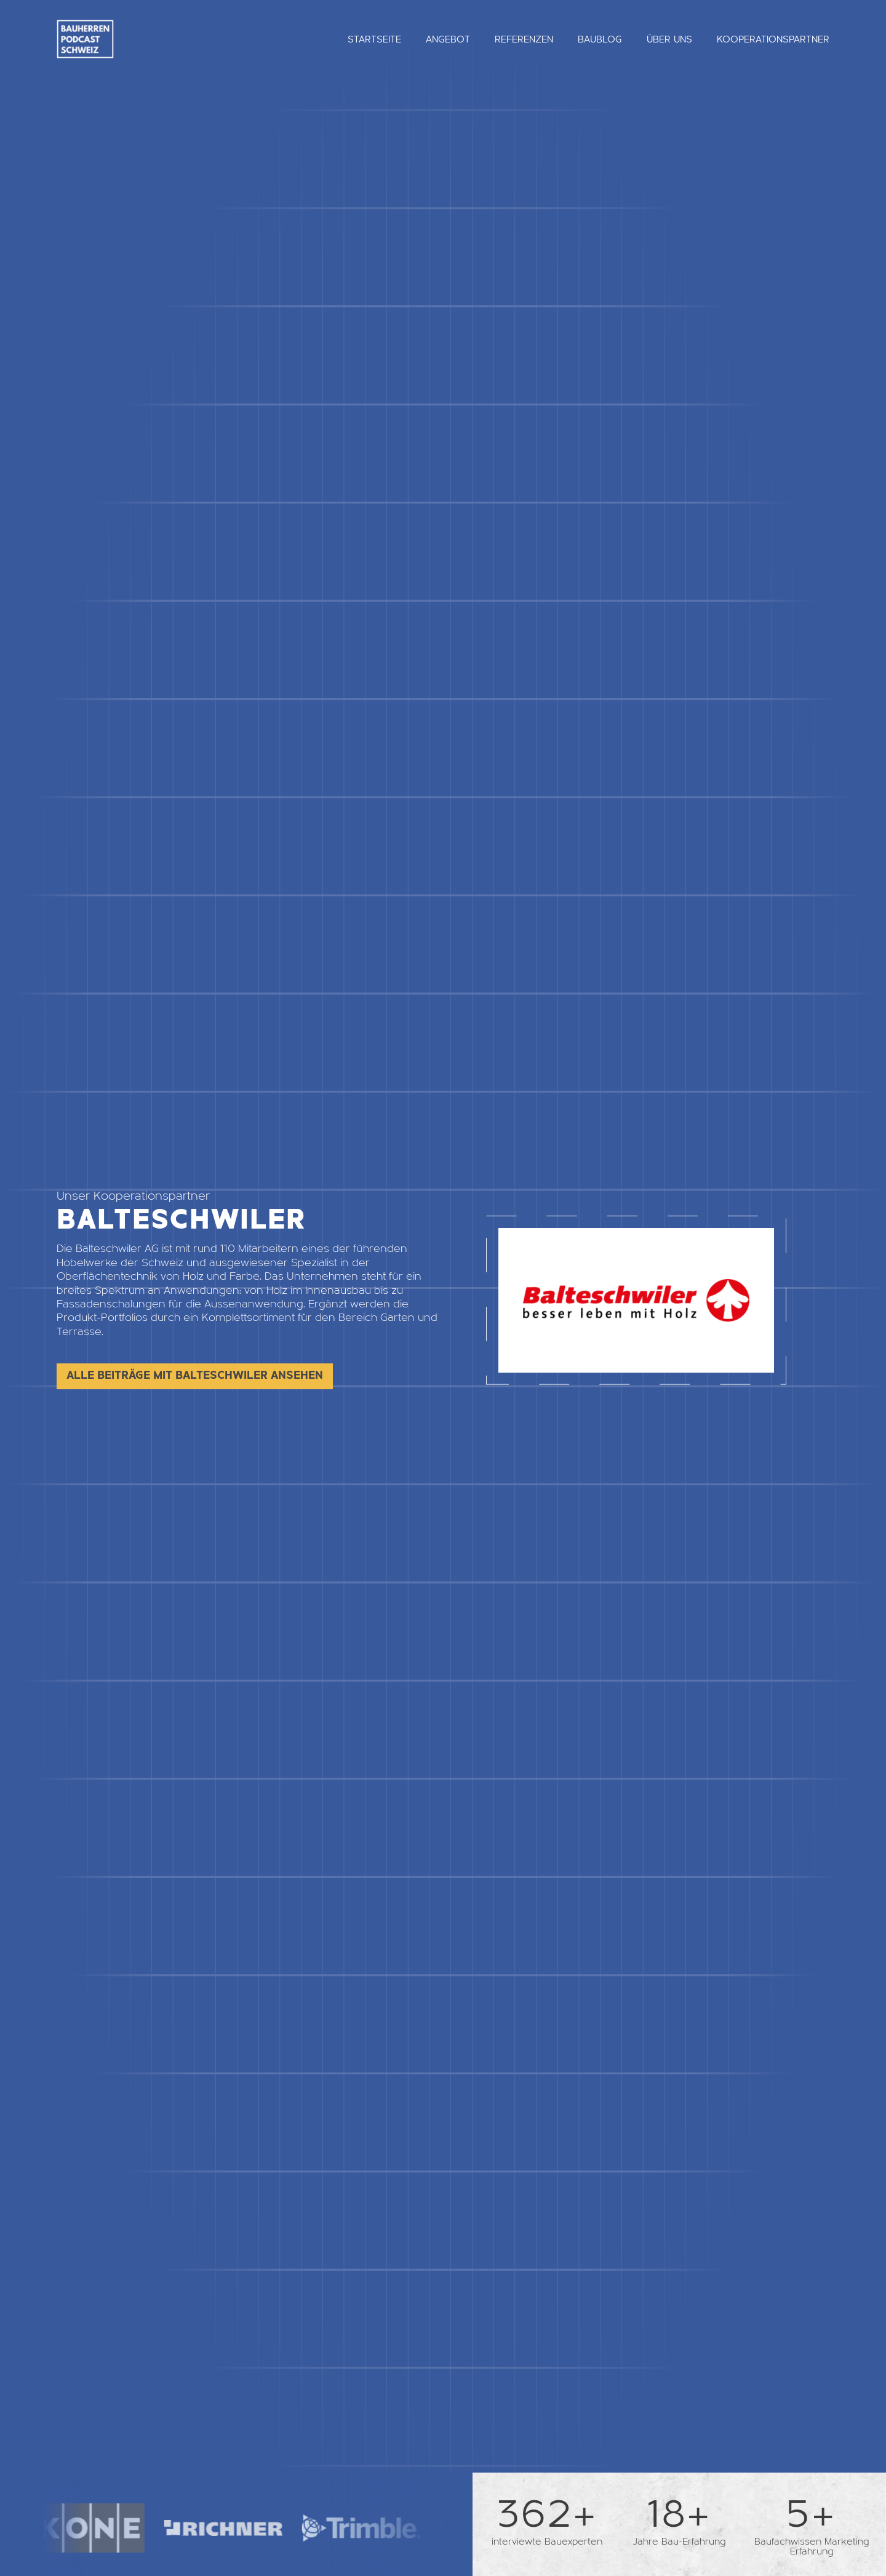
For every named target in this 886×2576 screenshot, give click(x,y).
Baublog (600, 39)
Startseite (374, 39)
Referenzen (524, 39)
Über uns (669, 39)
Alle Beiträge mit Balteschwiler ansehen (194, 1375)
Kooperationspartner (773, 39)
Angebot (448, 39)
